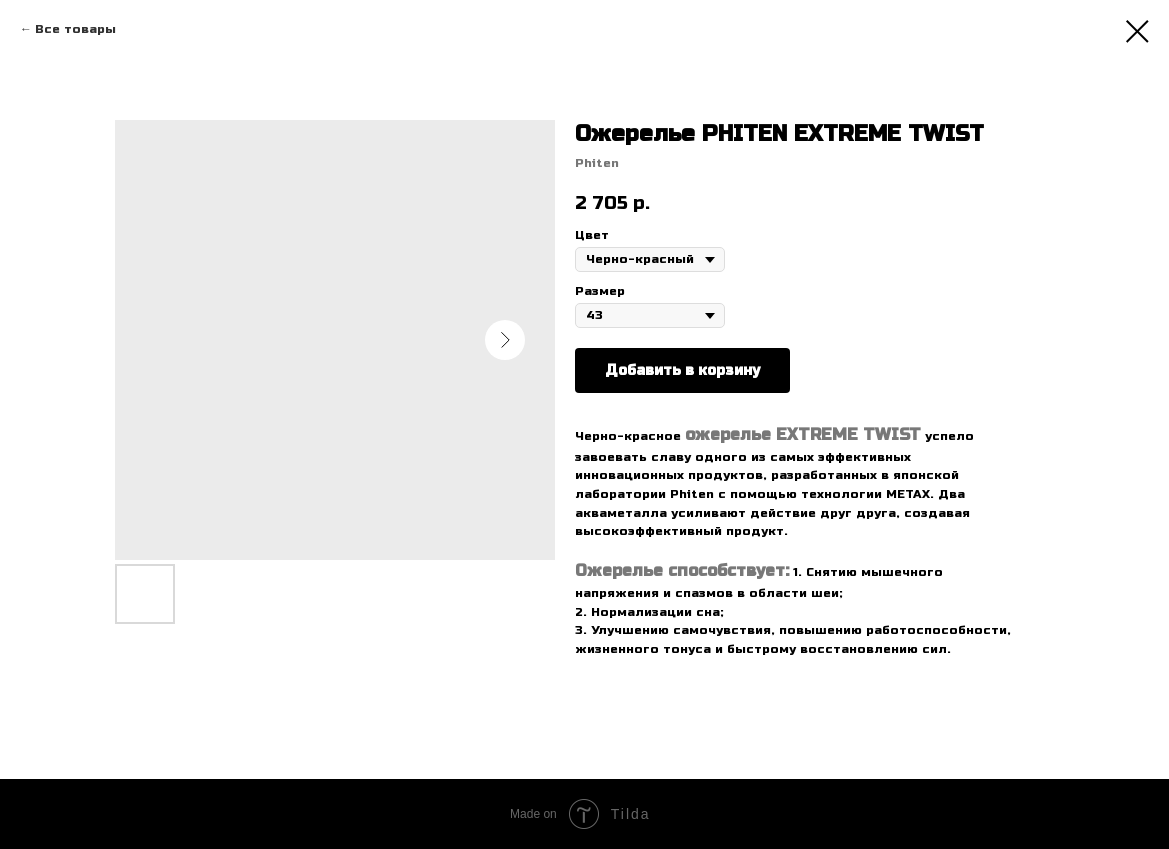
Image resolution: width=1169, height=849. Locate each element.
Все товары (75, 29)
